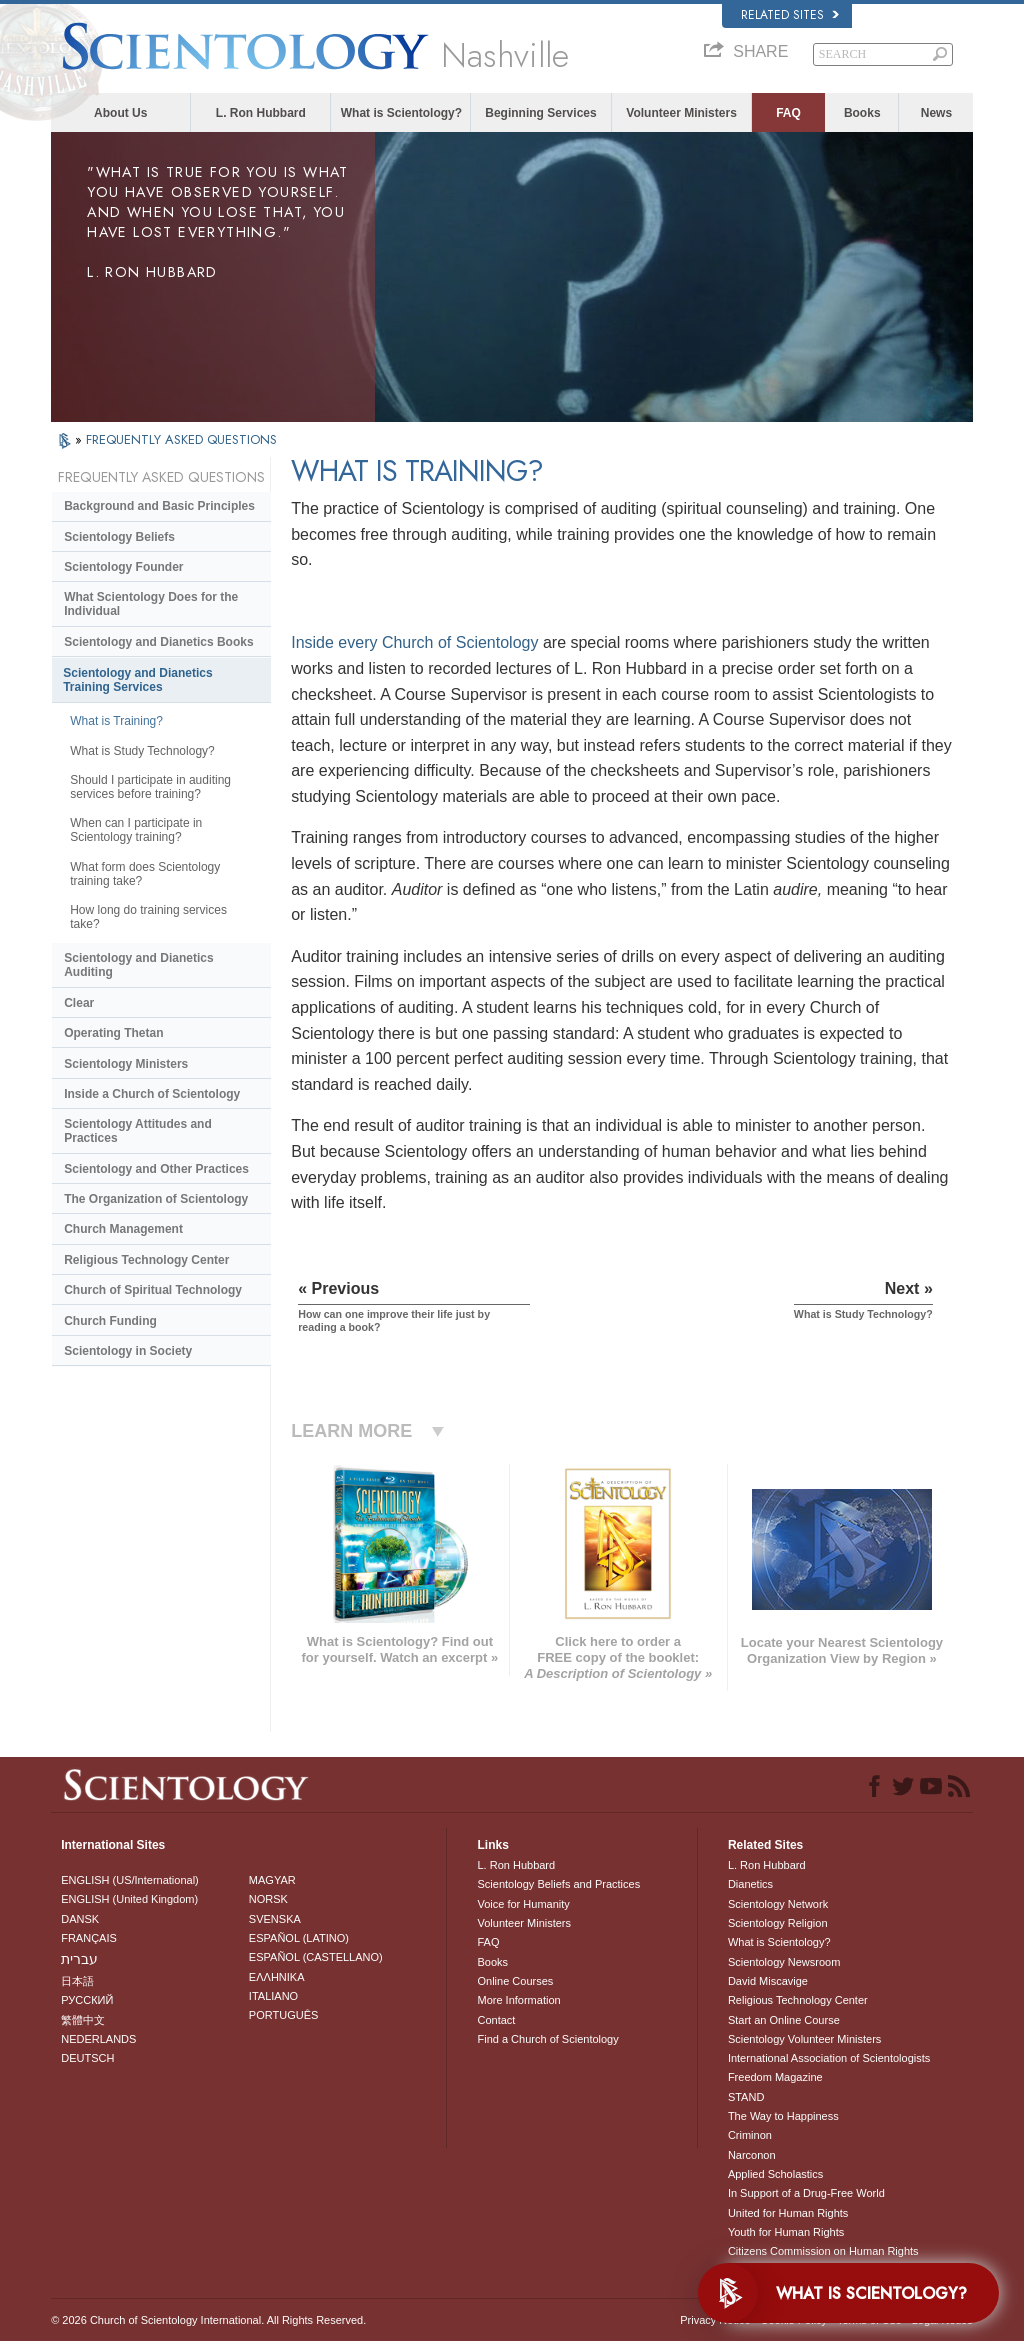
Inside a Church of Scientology (152, 1094)
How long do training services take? (148, 917)
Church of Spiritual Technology (153, 1290)
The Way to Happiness (783, 2116)
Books (862, 113)
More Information (518, 2000)
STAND (746, 2097)
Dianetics (750, 1884)
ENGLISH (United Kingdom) (129, 1899)
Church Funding (110, 1321)
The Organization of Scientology (156, 1199)
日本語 (77, 1981)
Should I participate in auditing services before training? (150, 787)
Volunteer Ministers (681, 113)
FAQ (788, 113)
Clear (79, 1003)
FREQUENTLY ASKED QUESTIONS (181, 439)
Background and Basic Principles (159, 506)
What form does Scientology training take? (145, 874)
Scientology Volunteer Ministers (804, 2039)
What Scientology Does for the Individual (151, 604)
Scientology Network (778, 1904)
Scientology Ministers (126, 1064)
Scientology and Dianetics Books (158, 642)
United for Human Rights (788, 2213)
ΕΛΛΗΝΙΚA (277, 1977)
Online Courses (515, 1981)
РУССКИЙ (87, 2000)
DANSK (80, 1919)
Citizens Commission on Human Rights (823, 2251)
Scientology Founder (123, 567)
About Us (120, 113)
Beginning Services (540, 113)
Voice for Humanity (523, 1904)
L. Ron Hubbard (261, 113)
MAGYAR (272, 1880)
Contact (496, 2020)
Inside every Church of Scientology (414, 642)
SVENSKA (275, 1919)
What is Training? (116, 721)
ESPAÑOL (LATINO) (299, 1938)
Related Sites (790, 15)
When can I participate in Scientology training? (136, 830)
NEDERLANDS (98, 2039)
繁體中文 (83, 2020)
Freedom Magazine (775, 2077)
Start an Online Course (784, 2020)
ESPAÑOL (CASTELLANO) (316, 1957)
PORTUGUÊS (283, 2015)
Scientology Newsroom (784, 1962)
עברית (79, 1959)
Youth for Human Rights (786, 2232)
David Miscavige (768, 1981)
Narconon (752, 2155)
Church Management (123, 1229)
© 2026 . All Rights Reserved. (208, 2320)
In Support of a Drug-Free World (806, 2193)
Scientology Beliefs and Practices (558, 1884)
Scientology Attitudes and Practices (138, 1131)
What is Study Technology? (142, 751)
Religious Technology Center (146, 1260)
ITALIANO (273, 1996)
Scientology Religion (778, 1923)
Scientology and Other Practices (156, 1169)
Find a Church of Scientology (547, 2039)
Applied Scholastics (775, 2174)
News (936, 113)
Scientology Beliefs (119, 537)
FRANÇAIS (89, 1938)
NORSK (268, 1899)
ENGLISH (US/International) (130, 1880)
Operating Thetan (113, 1033)
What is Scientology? (401, 113)
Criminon (750, 2135)
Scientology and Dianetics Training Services (137, 680)
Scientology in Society (128, 1351)
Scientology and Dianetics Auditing (138, 965)
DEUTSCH (87, 2058)
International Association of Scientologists (829, 2058)
